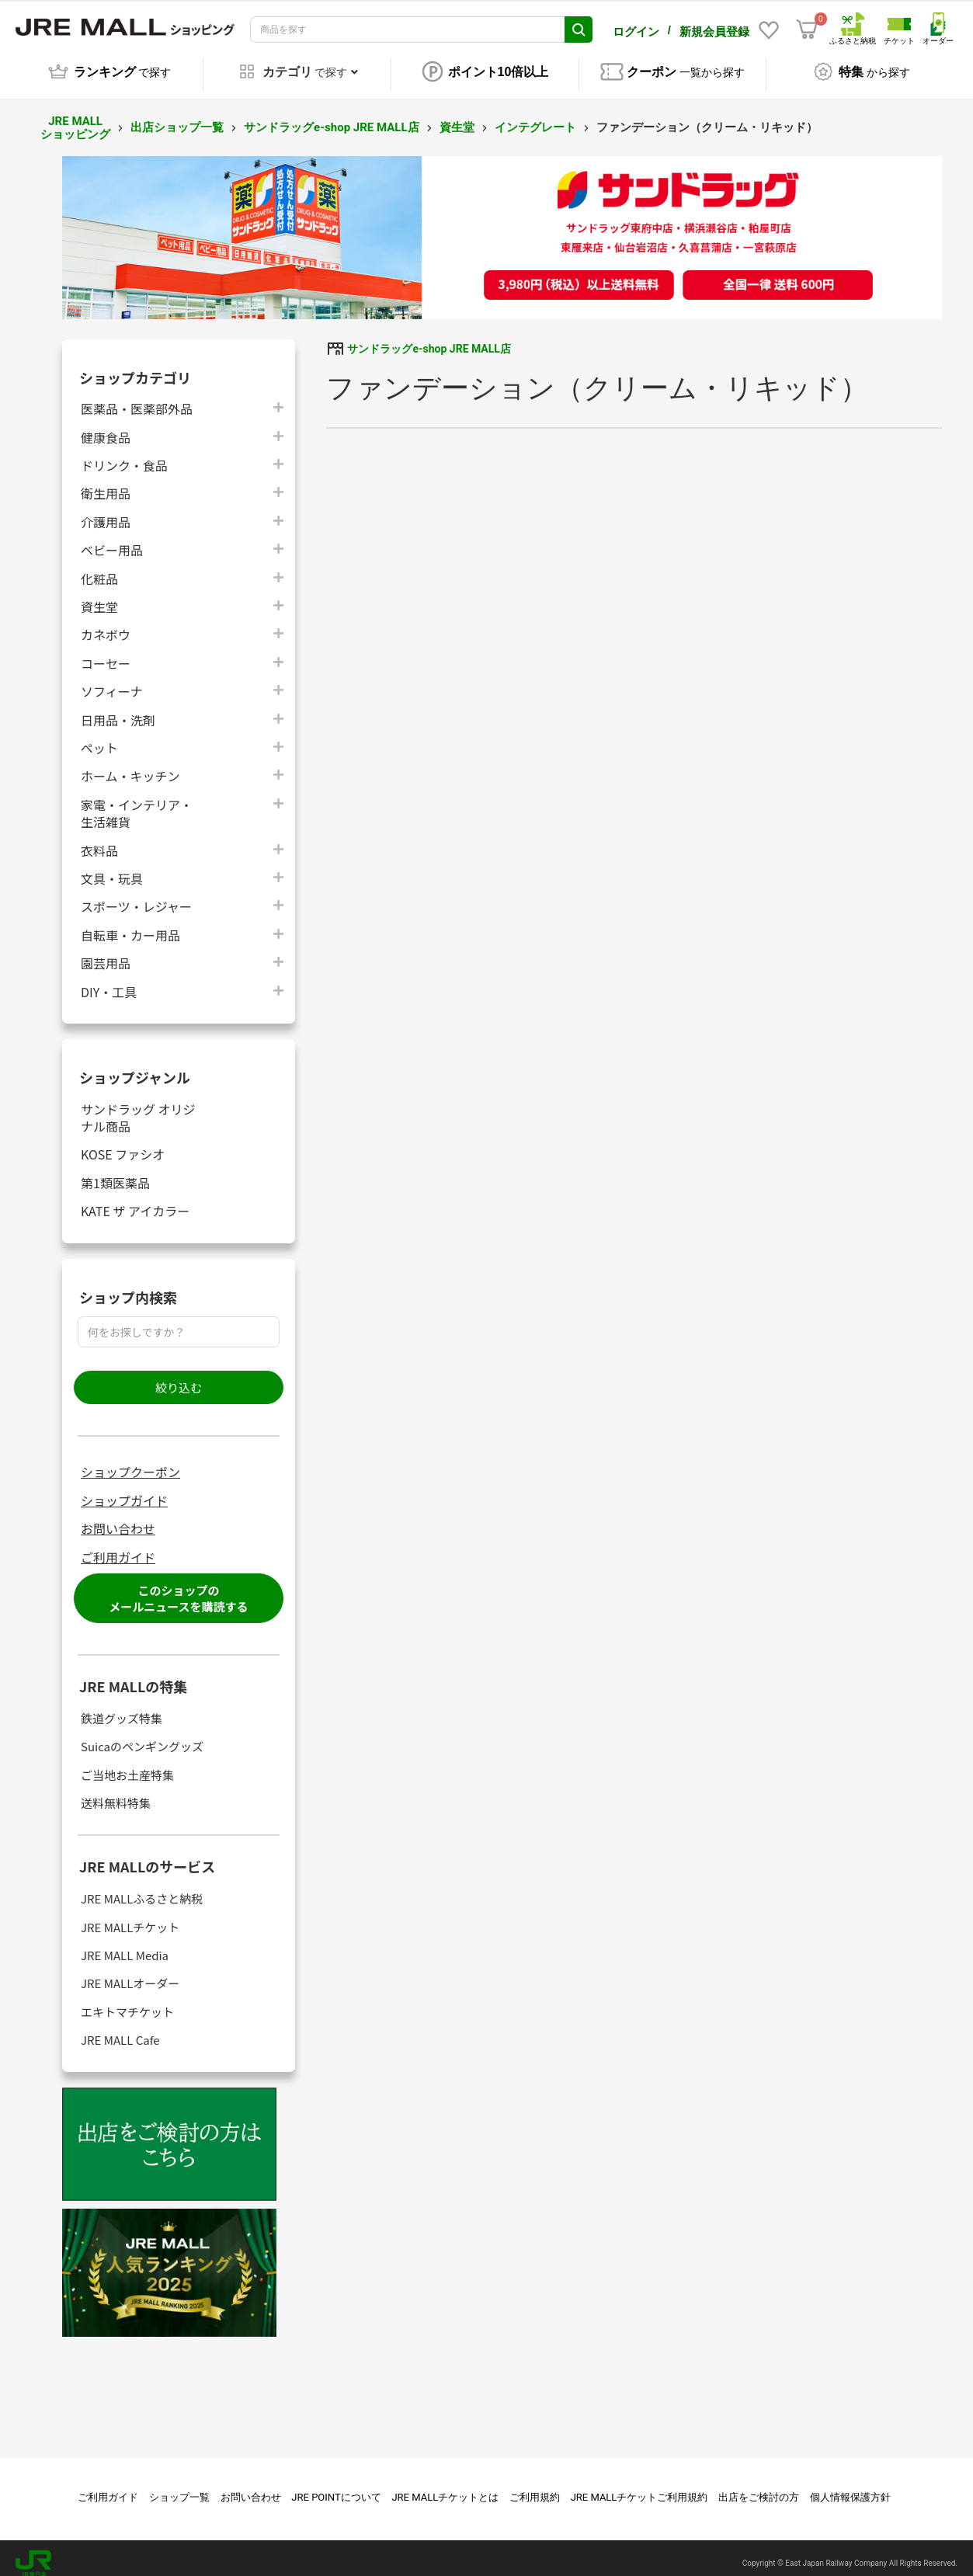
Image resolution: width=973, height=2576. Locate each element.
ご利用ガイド (118, 1546)
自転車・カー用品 (130, 924)
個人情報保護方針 (850, 2486)
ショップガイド (124, 1489)
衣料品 (99, 839)
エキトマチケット (127, 2001)
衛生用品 (105, 482)
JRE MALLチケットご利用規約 (639, 2486)
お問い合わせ (118, 1517)
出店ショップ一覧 (177, 116)
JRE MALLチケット (130, 1916)
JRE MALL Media (125, 1944)
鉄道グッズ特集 (121, 1707)
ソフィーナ (112, 680)
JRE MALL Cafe (120, 2029)
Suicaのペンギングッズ (142, 1735)
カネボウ (105, 623)
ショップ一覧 (179, 2486)
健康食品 (105, 426)
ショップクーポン (130, 1460)
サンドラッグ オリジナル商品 (138, 1107)
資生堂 (457, 116)
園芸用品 (105, 952)
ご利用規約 (534, 2486)
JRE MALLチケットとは (445, 2486)
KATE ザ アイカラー (135, 1199)
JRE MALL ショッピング (75, 116)
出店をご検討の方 (758, 2486)
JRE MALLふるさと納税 (142, 1887)
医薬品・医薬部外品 (137, 397)
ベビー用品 (112, 539)
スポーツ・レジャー (136, 895)
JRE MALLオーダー (130, 1972)
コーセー (105, 652)
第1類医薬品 (115, 1171)
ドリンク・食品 (124, 454)
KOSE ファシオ (123, 1143)
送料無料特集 (116, 1792)
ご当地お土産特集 (127, 1764)
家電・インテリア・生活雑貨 (137, 802)
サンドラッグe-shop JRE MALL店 (331, 116)
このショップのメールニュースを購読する (178, 1587)
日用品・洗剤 (118, 709)
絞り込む (178, 1376)
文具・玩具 (112, 867)
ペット (99, 737)
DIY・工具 (109, 980)
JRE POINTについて (336, 2486)
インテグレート (535, 116)
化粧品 (99, 567)
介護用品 (105, 511)
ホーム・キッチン (130, 764)
